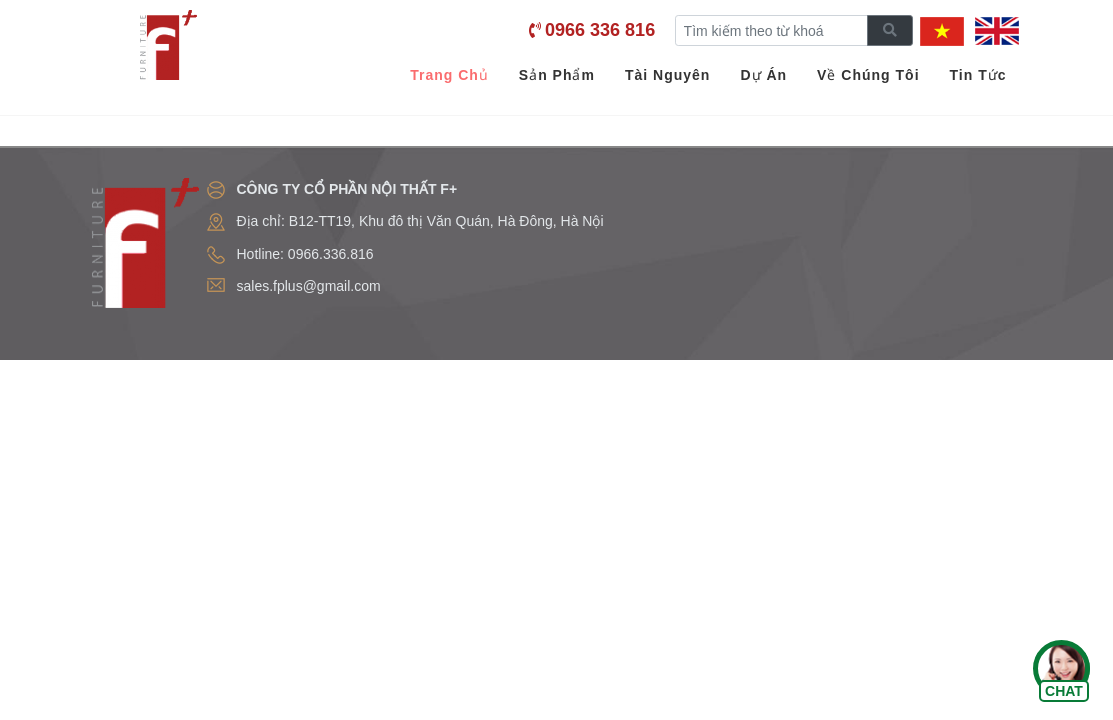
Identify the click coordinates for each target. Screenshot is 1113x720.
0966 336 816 (600, 30)
